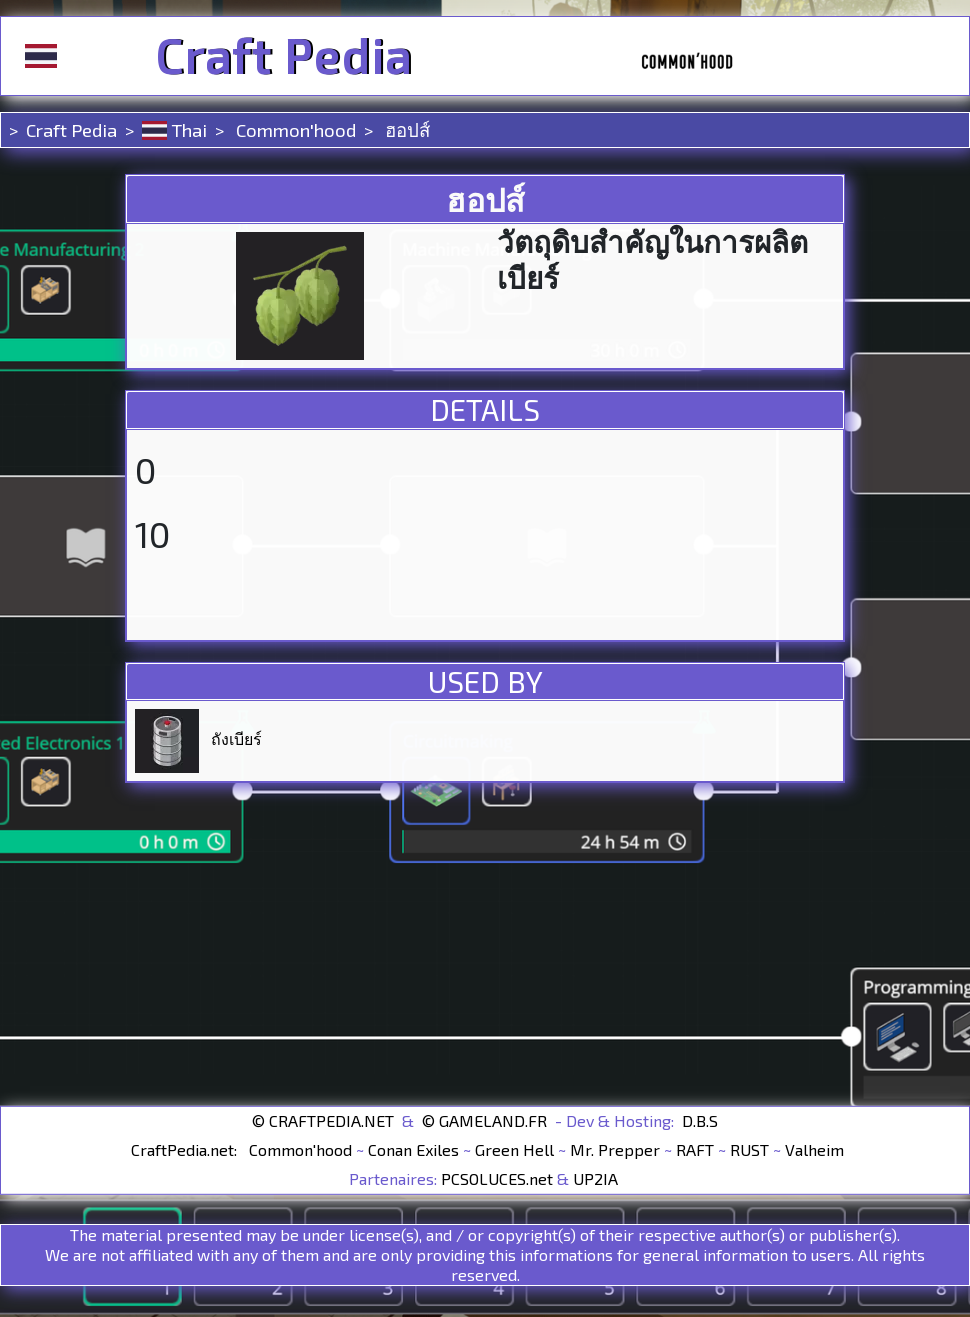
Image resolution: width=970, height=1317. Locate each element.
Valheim (814, 1149)
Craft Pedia (283, 56)
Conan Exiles (413, 1149)
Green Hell (514, 1149)
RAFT (695, 1149)
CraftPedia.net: (186, 1149)
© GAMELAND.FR (484, 1120)
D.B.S (700, 1120)
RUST (749, 1149)
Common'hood (294, 129)
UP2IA (595, 1178)
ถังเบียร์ (236, 738)
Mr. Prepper (615, 1149)
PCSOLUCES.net (497, 1178)
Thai (174, 129)
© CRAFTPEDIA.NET (323, 1120)
